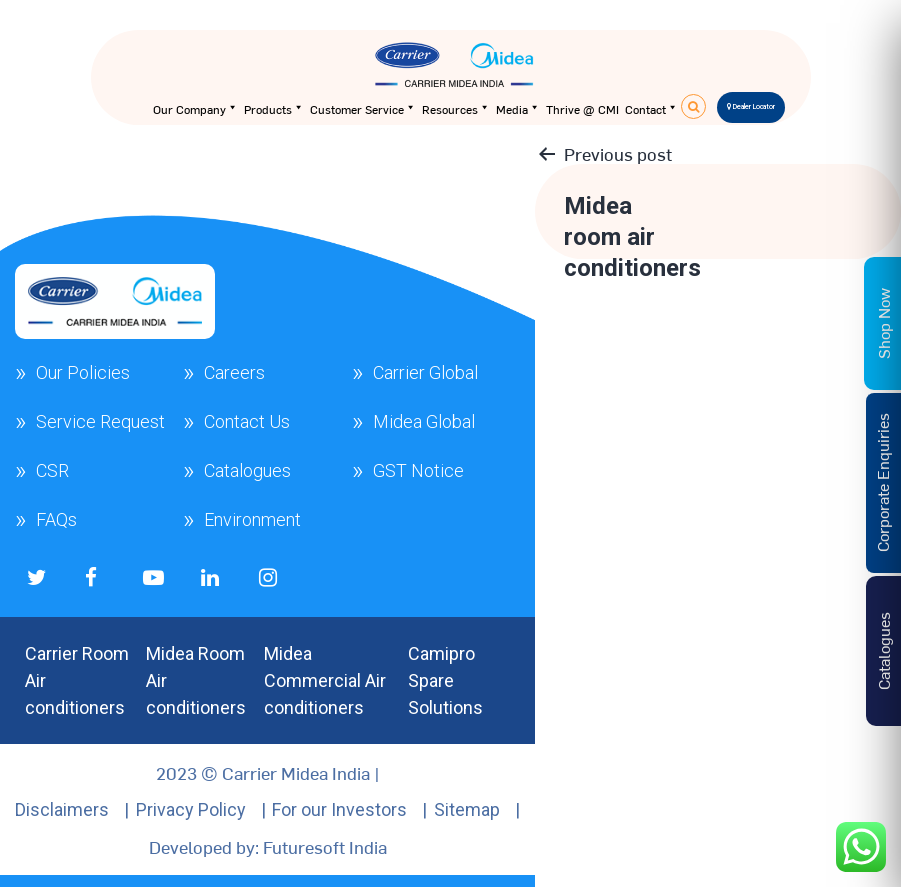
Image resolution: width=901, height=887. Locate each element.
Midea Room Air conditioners (196, 680)
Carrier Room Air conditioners (77, 680)
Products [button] (274, 109)
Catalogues (247, 470)
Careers (234, 372)
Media (518, 109)
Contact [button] (651, 109)
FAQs (56, 519)
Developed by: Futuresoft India (268, 846)
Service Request (100, 421)
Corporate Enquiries (882, 483)
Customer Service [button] (363, 109)
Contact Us (247, 421)
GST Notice (418, 470)
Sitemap (467, 809)
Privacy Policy (191, 809)
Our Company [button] (195, 109)
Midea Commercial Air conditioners (325, 680)
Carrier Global (425, 372)
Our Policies (83, 372)
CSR (52, 470)
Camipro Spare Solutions (445, 680)
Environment (252, 519)
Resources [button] (456, 109)
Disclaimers (62, 809)
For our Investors (339, 809)
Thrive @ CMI (582, 109)
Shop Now (883, 323)
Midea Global (424, 421)
